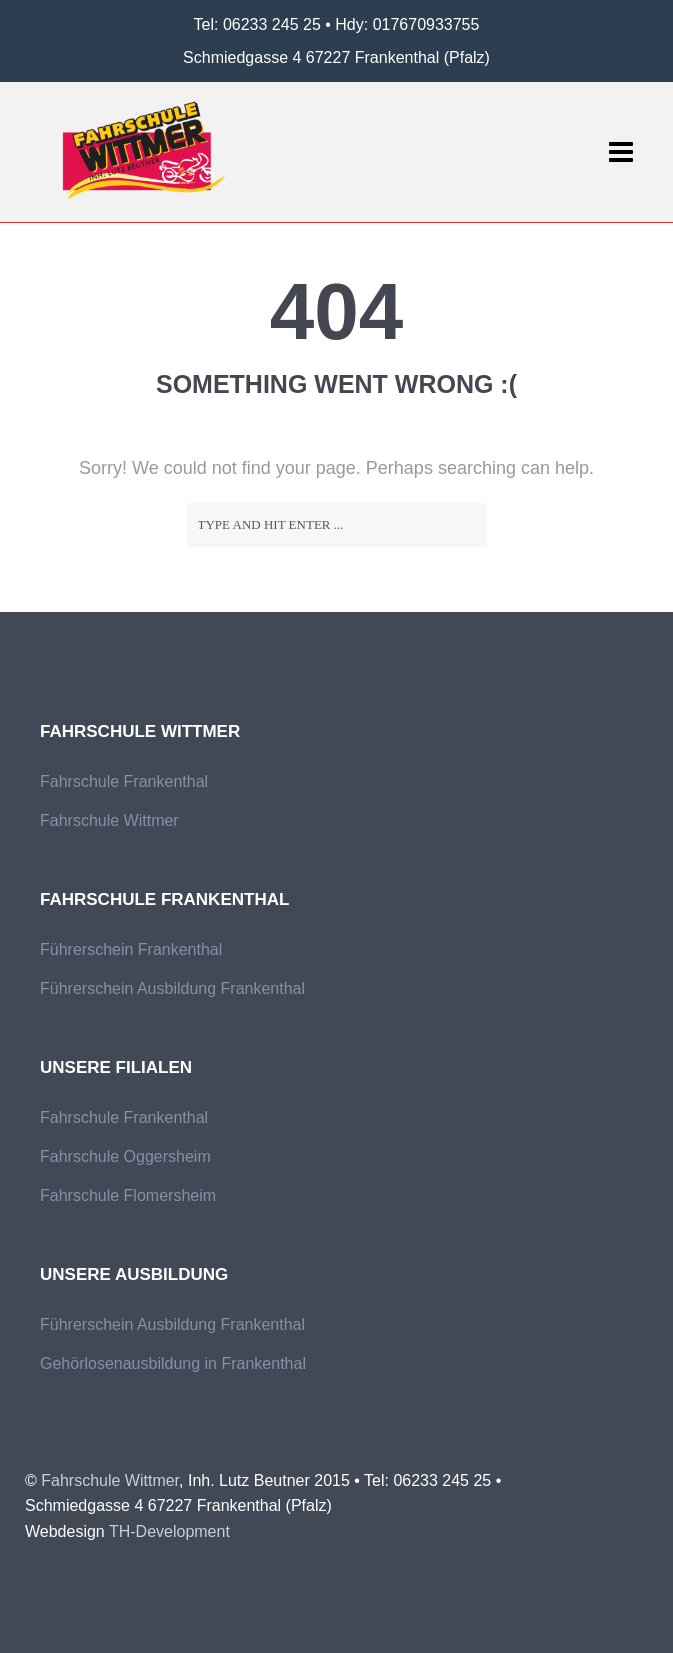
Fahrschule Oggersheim (125, 1156)
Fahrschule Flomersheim (128, 1195)
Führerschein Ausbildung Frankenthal (172, 988)
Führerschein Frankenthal (131, 949)
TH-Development (169, 1531)
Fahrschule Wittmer (109, 820)
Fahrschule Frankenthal (124, 781)
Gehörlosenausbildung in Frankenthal (173, 1363)
